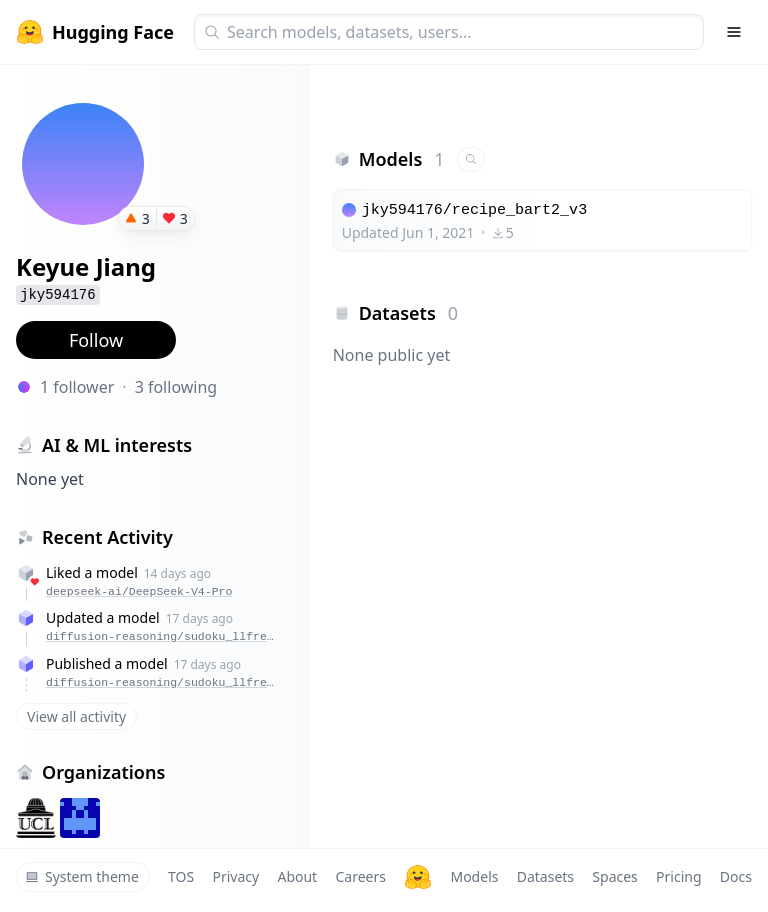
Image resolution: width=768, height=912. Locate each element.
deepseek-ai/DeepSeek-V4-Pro (139, 591)
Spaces (614, 876)
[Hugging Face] (418, 877)
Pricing (678, 876)
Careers (360, 876)
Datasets (545, 876)
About (297, 876)
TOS (181, 876)
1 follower (77, 387)
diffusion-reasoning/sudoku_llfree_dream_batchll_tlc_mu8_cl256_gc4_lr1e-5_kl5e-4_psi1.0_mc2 (162, 636)
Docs (736, 876)
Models (474, 876)
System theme (82, 876)
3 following (176, 387)
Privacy (235, 876)
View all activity (76, 716)
